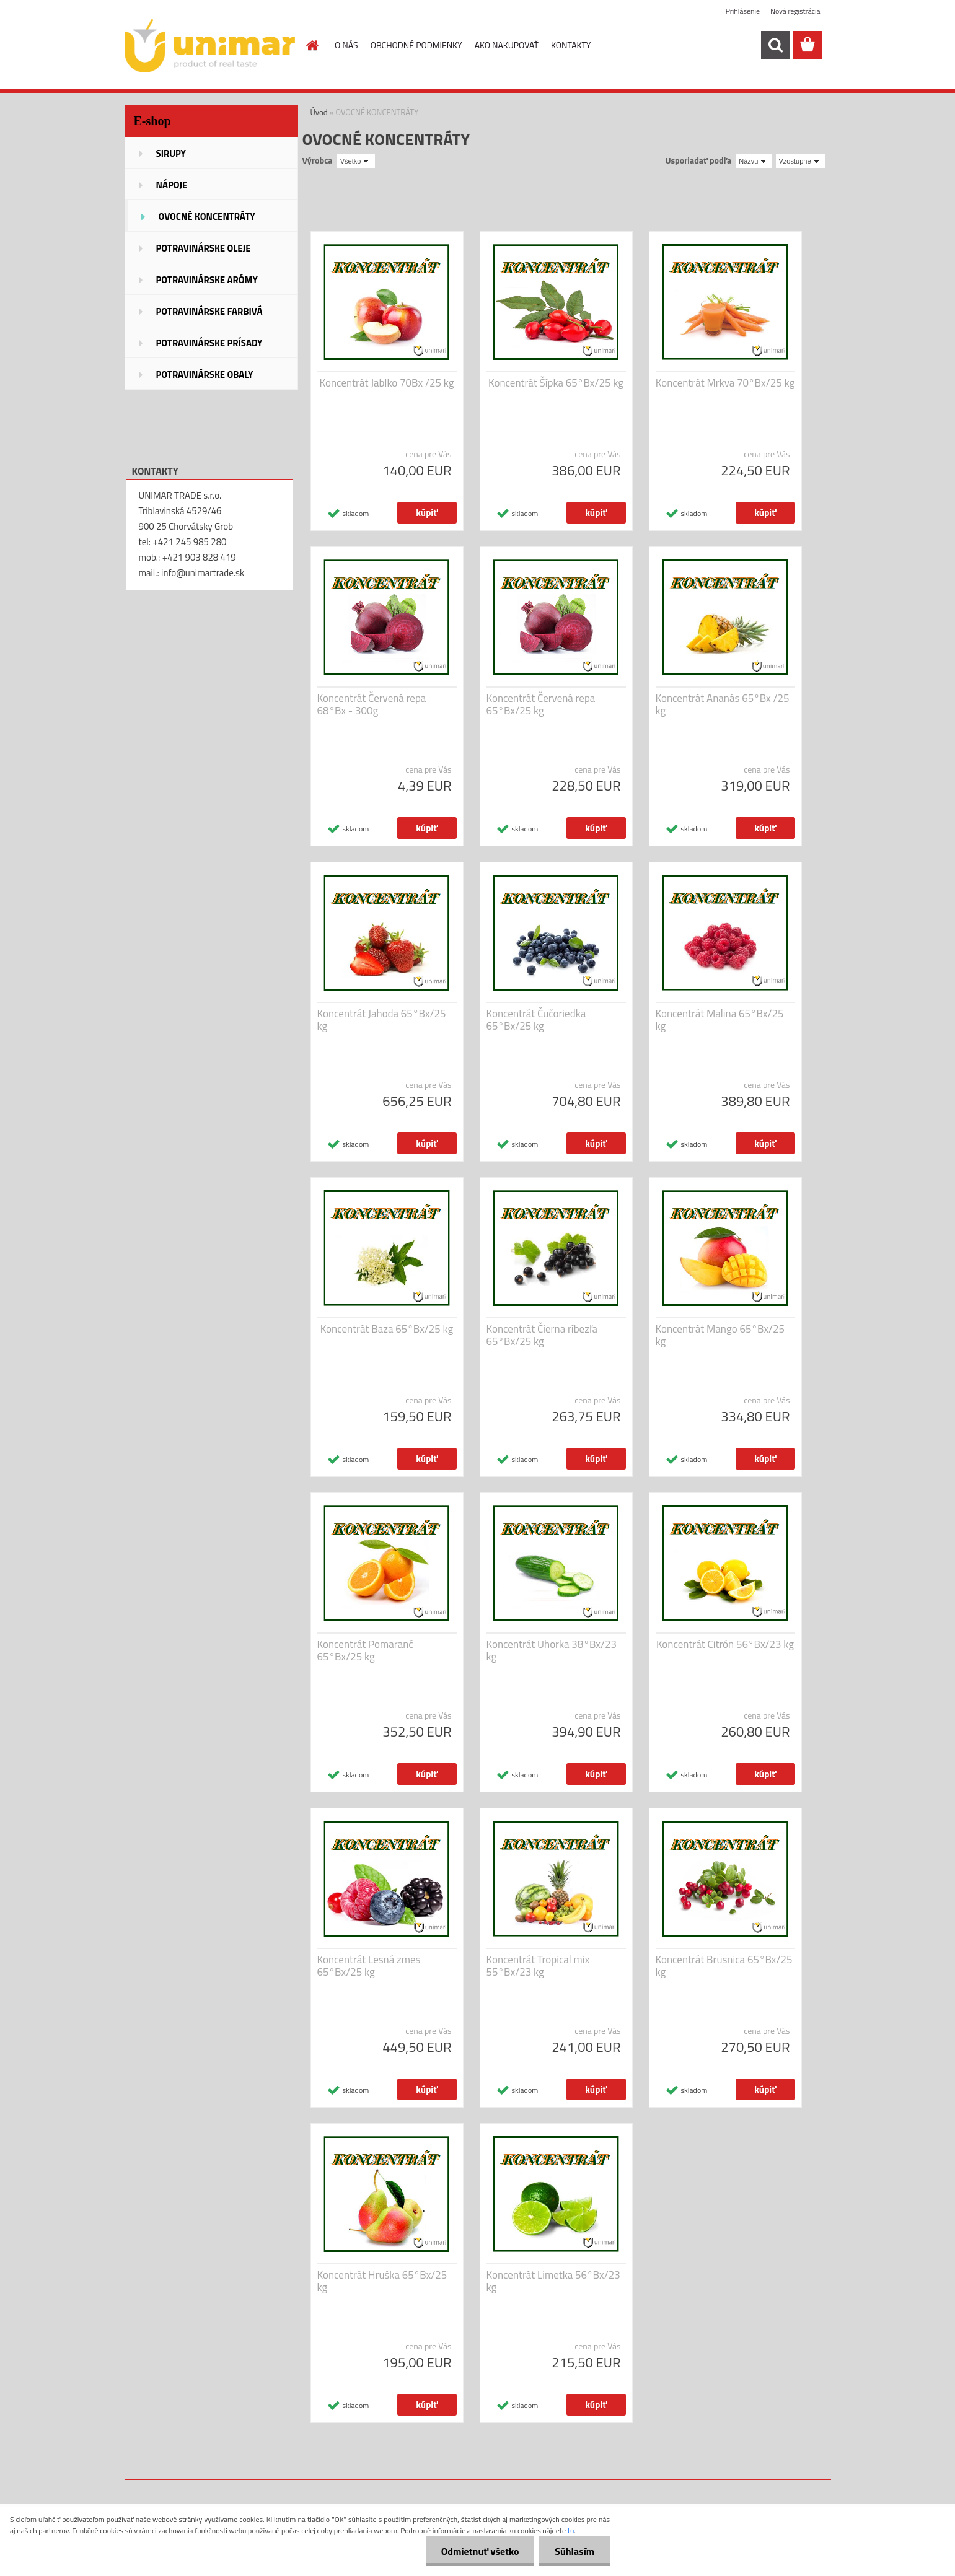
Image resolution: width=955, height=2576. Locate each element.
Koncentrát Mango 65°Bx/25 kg (720, 1335)
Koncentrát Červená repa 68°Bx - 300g (371, 704)
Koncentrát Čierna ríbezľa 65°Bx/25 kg (542, 1335)
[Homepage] (311, 45)
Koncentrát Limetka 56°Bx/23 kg (553, 2281)
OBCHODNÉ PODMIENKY (416, 44)
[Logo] (210, 46)
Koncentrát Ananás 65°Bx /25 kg (723, 704)
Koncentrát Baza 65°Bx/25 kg (387, 1329)
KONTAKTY (571, 44)
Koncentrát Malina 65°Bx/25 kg (720, 1019)
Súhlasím (574, 2551)
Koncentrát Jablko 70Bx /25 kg (387, 383)
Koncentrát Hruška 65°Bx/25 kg (382, 2281)
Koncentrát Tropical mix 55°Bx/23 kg (538, 1965)
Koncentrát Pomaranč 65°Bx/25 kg (365, 1650)
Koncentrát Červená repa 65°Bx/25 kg (541, 704)
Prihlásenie (743, 11)
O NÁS (346, 44)
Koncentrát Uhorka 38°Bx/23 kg (551, 1650)
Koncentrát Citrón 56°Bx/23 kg (725, 1644)
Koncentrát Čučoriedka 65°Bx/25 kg (536, 1019)
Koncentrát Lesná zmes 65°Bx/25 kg (369, 1965)
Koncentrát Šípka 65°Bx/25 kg (555, 383)
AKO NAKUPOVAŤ (507, 44)
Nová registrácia (795, 11)
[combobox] (754, 161)
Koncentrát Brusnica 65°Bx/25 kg (724, 1965)
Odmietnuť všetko (480, 2551)
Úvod (319, 112)
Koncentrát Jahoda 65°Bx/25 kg (381, 1019)
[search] (775, 45)
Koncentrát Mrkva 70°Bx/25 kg (725, 383)
